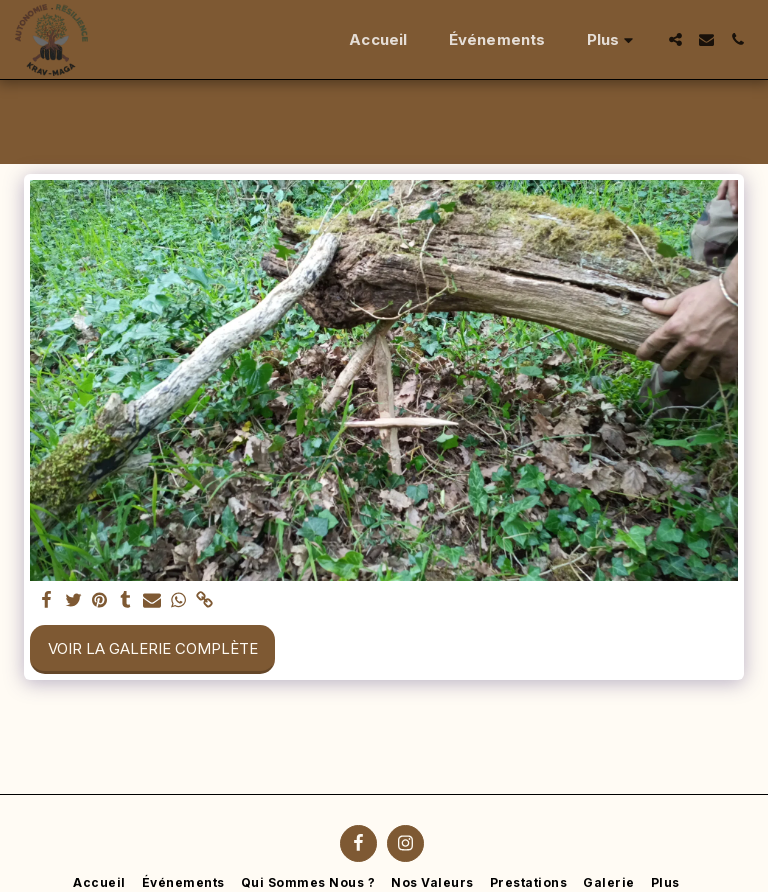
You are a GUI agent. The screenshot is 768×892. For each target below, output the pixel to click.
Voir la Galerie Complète (153, 648)
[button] (675, 39)
